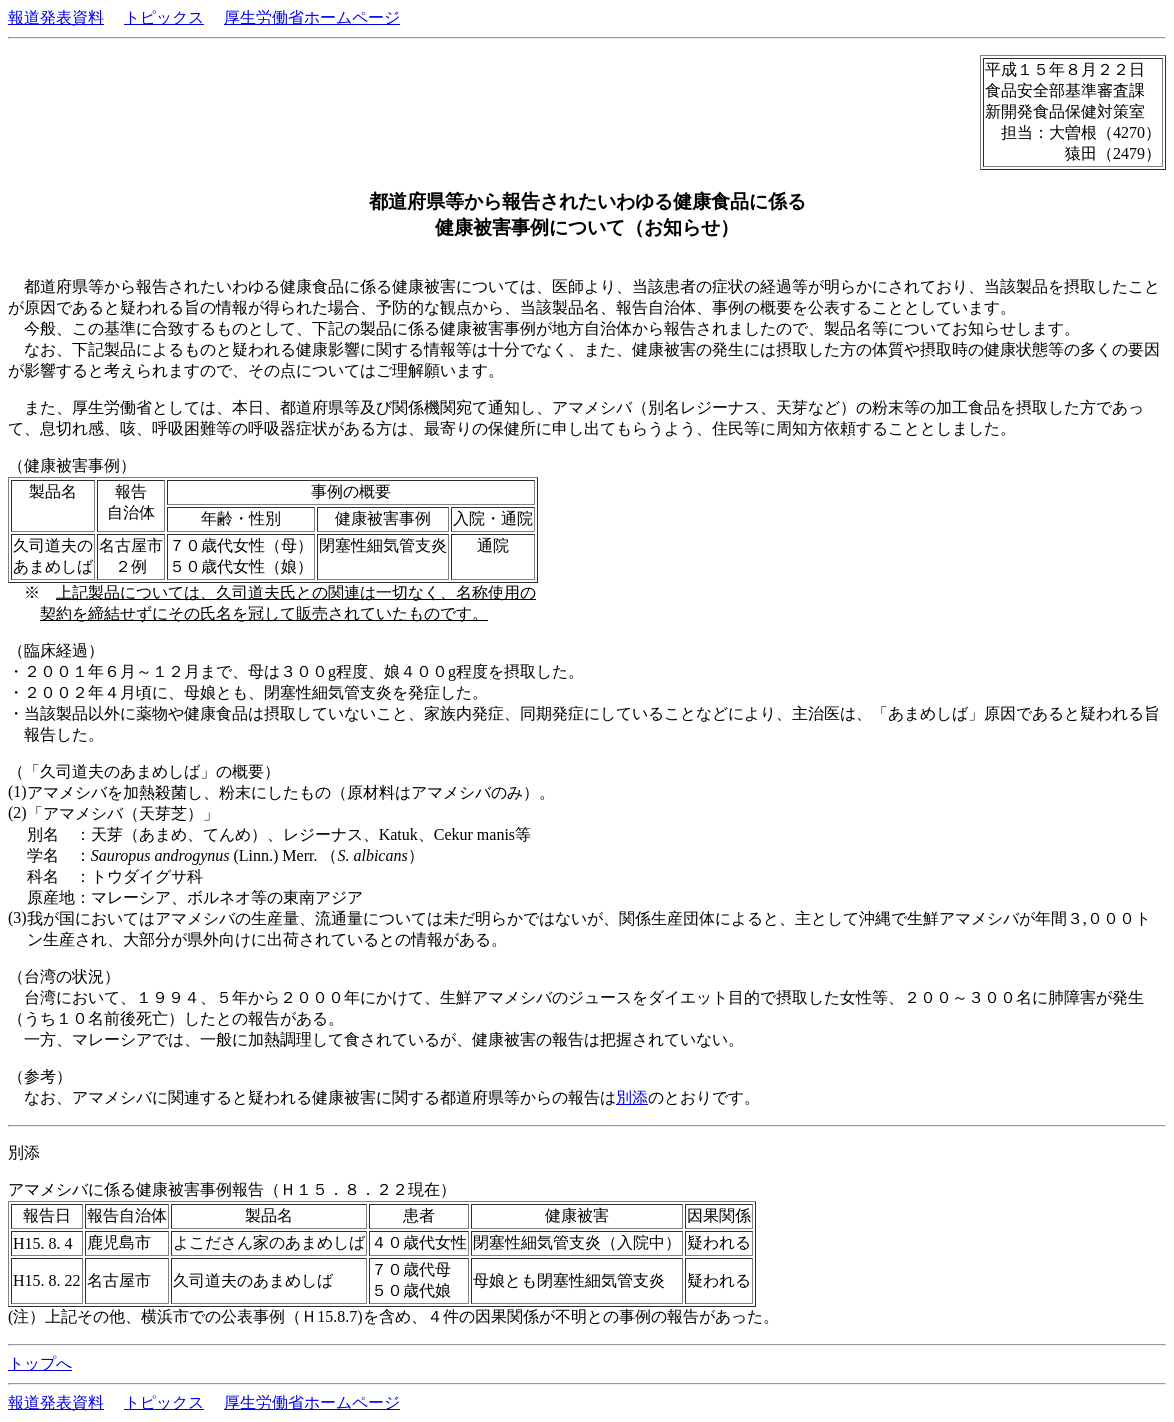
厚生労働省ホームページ (312, 17)
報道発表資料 (56, 17)
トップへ (40, 1363)
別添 (632, 1097)
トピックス (164, 17)
